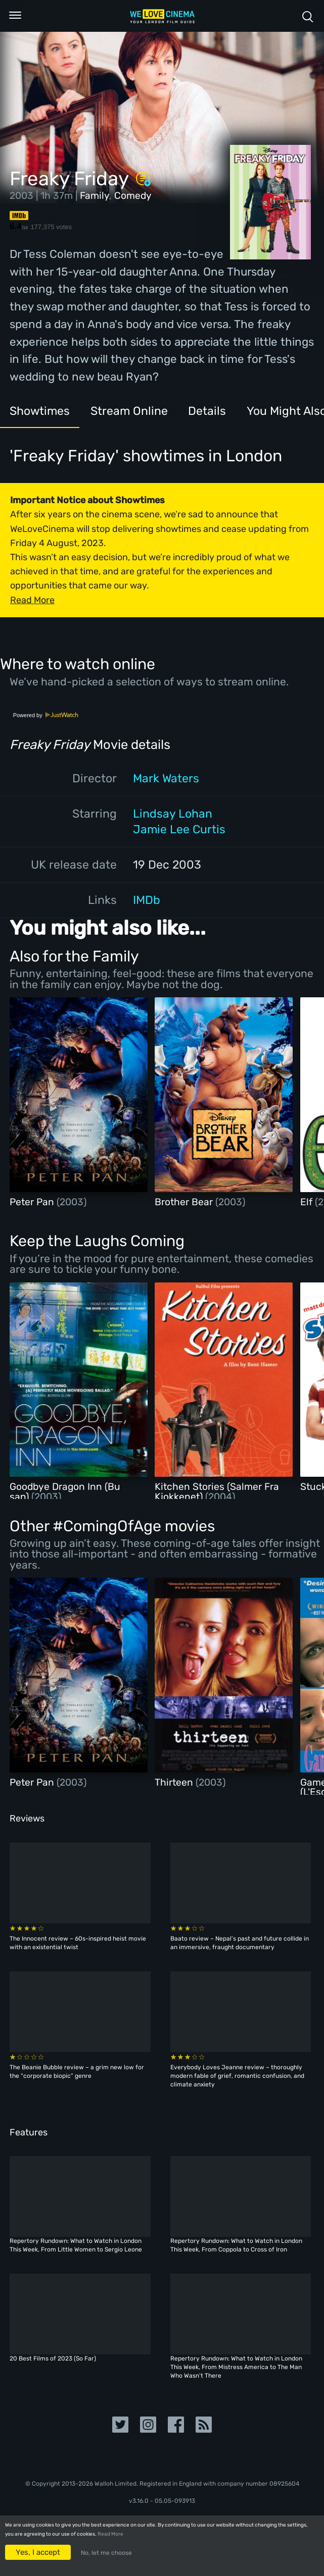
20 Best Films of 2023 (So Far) (53, 2358)
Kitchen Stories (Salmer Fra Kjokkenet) (217, 1491)
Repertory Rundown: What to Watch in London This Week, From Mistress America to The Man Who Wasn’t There (236, 2367)
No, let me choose (106, 2552)
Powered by (46, 715)
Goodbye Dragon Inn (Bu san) (65, 1491)
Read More (110, 2534)
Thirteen (175, 1782)
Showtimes (40, 411)
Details (207, 411)
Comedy (133, 195)
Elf (307, 1202)
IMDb (146, 900)
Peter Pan (33, 1202)
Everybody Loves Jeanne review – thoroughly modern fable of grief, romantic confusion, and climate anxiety (237, 2076)
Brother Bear (185, 1202)
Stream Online (129, 411)
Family (94, 195)
